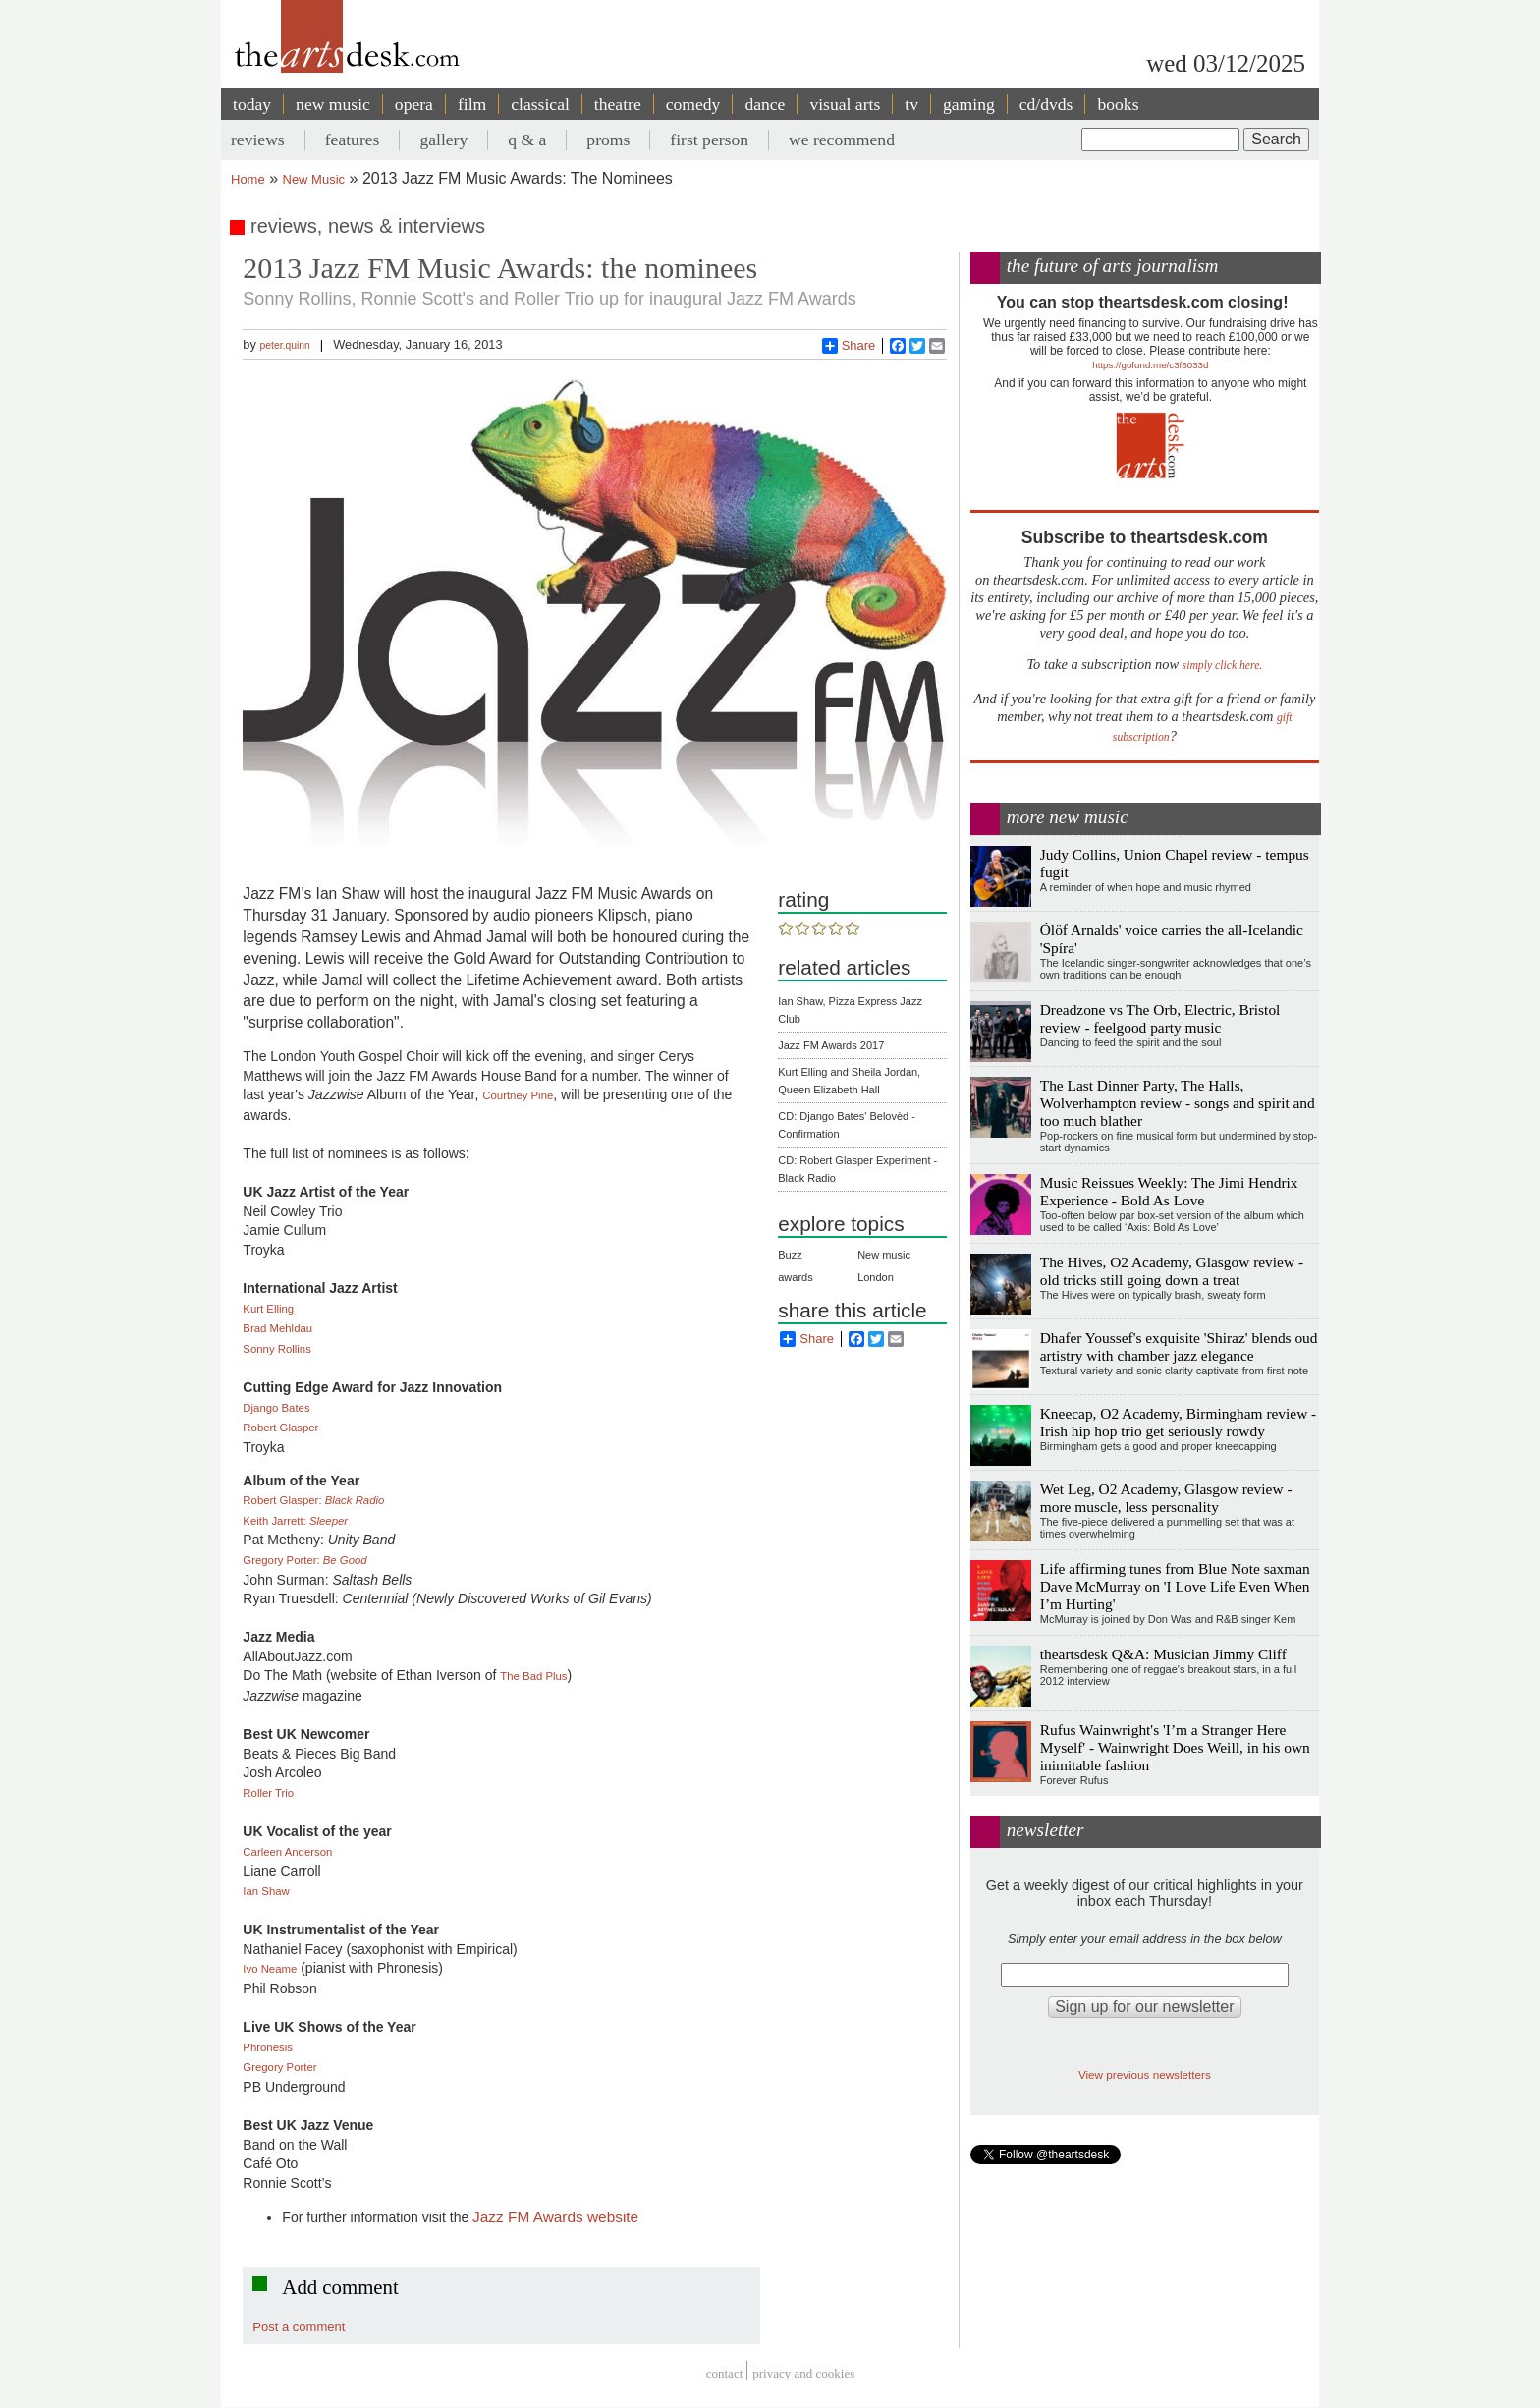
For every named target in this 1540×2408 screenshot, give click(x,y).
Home (248, 179)
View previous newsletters (1144, 2074)
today (252, 104)
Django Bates (276, 1408)
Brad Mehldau (277, 1328)
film (472, 104)
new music (333, 104)
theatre (617, 104)
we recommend (842, 139)
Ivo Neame (270, 1969)
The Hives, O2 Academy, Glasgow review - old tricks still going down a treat (1171, 1271)
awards (795, 1277)
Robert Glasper (280, 1427)
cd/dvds (1046, 104)
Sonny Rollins (276, 1349)
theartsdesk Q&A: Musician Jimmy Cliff (1163, 1654)
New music (883, 1254)
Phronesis (268, 2047)
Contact (724, 2373)
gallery (443, 139)
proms (608, 139)
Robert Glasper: (313, 1500)
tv (911, 104)
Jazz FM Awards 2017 (831, 1045)
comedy (693, 104)
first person (709, 139)
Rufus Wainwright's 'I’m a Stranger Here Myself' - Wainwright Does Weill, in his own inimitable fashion (1175, 1747)
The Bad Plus (533, 1676)
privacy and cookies (803, 2373)
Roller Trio (268, 1793)
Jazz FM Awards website (555, 2217)
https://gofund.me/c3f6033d (1150, 365)
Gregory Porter (279, 2067)
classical (540, 104)
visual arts (844, 104)
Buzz (789, 1254)
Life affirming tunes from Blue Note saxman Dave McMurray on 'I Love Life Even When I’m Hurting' (1175, 1586)
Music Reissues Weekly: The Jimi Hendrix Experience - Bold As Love (1169, 1191)
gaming (969, 104)
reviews (258, 139)
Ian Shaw (266, 1891)
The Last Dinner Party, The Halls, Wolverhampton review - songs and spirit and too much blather (1177, 1103)
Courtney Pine (517, 1095)
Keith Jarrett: (295, 1521)
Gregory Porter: (304, 1560)
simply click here (1221, 665)
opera (414, 104)
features (352, 139)
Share (849, 346)
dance (764, 104)
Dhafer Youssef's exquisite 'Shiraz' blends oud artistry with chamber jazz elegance (1179, 1346)
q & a (527, 139)
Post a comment (298, 2327)
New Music (314, 179)
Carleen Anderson (287, 1852)
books (1117, 104)
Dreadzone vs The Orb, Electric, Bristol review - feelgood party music (1160, 1018)
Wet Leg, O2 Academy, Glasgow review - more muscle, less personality (1166, 1498)
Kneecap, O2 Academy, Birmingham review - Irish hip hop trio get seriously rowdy (1178, 1422)
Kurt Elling (268, 1309)
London (875, 1277)
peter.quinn (284, 345)
